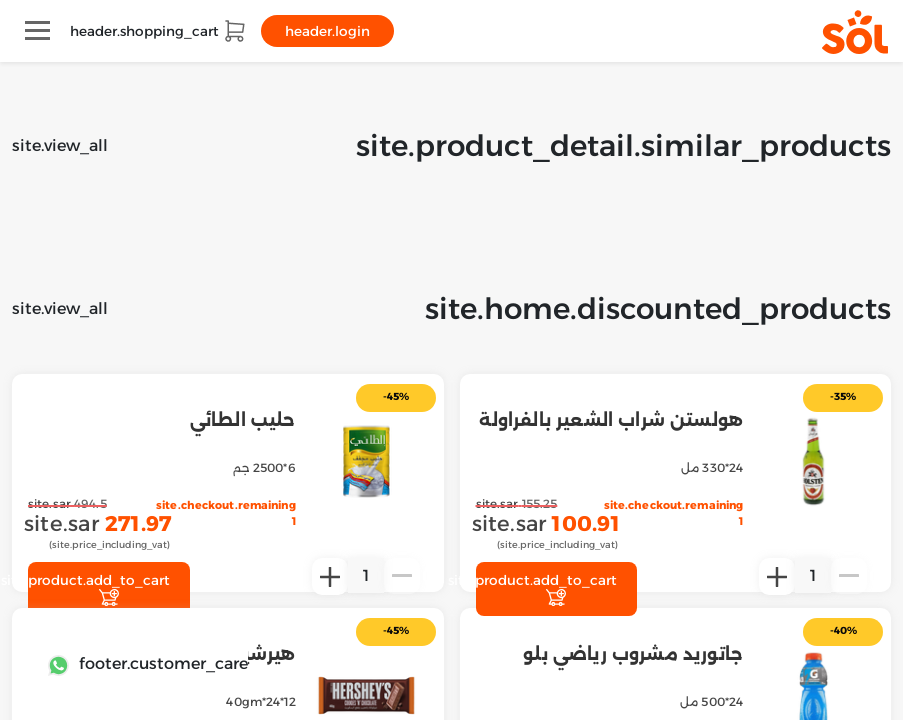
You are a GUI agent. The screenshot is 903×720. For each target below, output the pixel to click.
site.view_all (60, 145)
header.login (327, 31)
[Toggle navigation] (37, 30)
